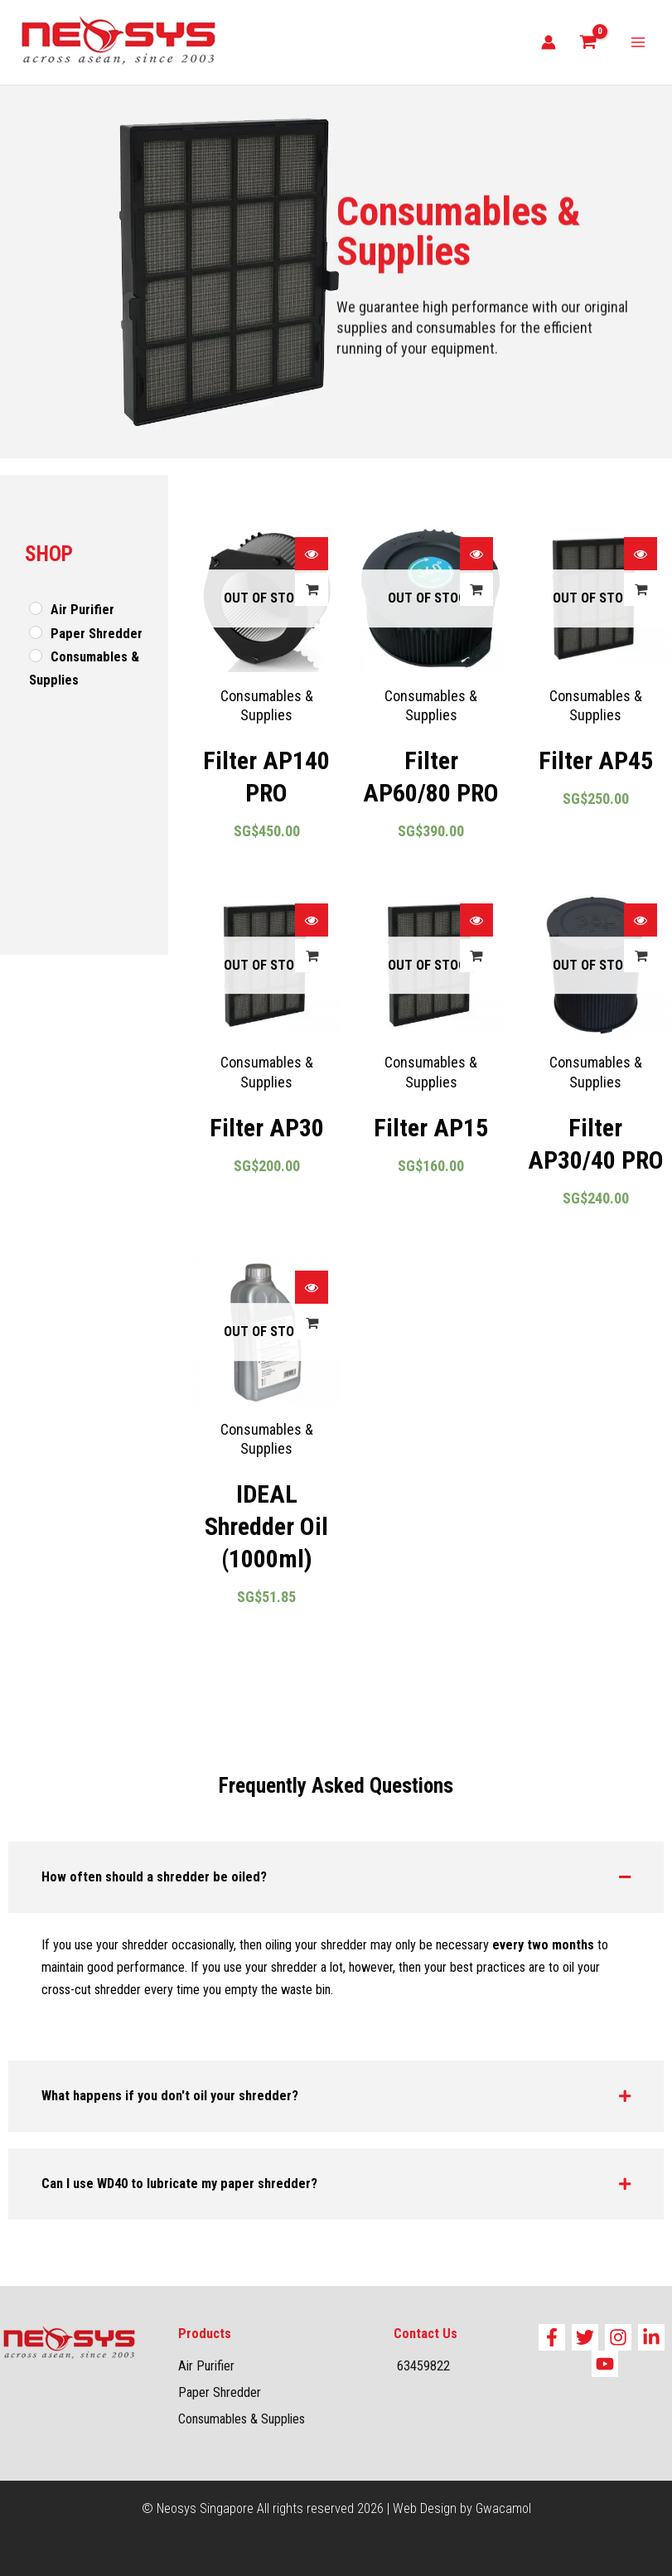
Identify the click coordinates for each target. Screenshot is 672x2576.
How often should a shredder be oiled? (154, 1877)
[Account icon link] (548, 42)
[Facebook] (552, 2337)
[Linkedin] (651, 2337)
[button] (336, 1877)
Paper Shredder (219, 2392)
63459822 (425, 2366)
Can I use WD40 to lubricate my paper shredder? (179, 2183)
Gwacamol (503, 2508)
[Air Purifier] (35, 608)
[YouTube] (605, 2364)
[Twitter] (585, 2337)
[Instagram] (618, 2337)
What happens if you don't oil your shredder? (169, 2096)
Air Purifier (206, 2366)
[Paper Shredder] (35, 632)
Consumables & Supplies (241, 2419)
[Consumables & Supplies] (35, 655)
